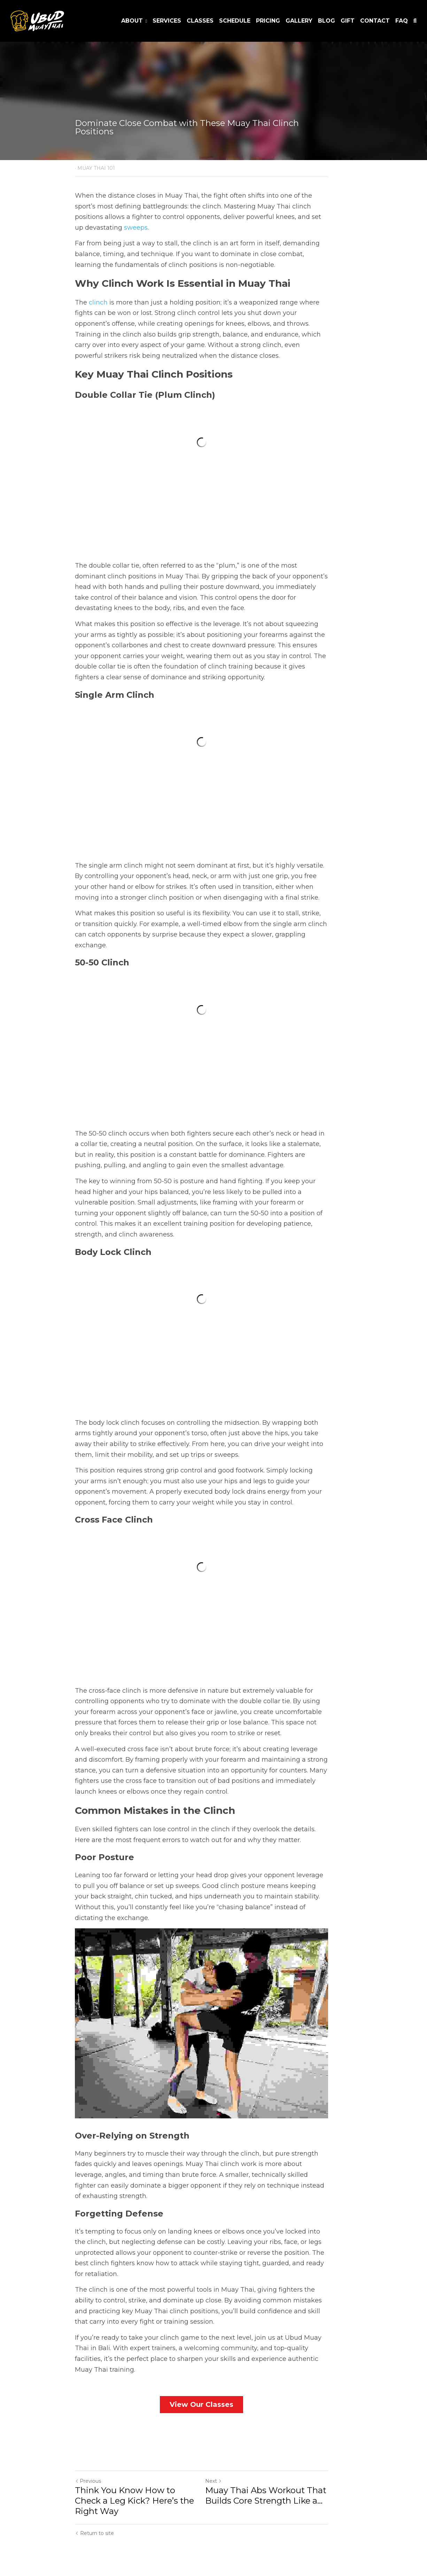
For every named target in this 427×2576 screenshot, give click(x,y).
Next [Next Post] (225, 2492)
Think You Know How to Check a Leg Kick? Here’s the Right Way (142, 2506)
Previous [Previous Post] (88, 2492)
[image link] (37, 20)
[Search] (415, 21)
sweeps (304, 217)
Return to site (94, 2534)
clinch (98, 291)
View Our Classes (214, 2415)
